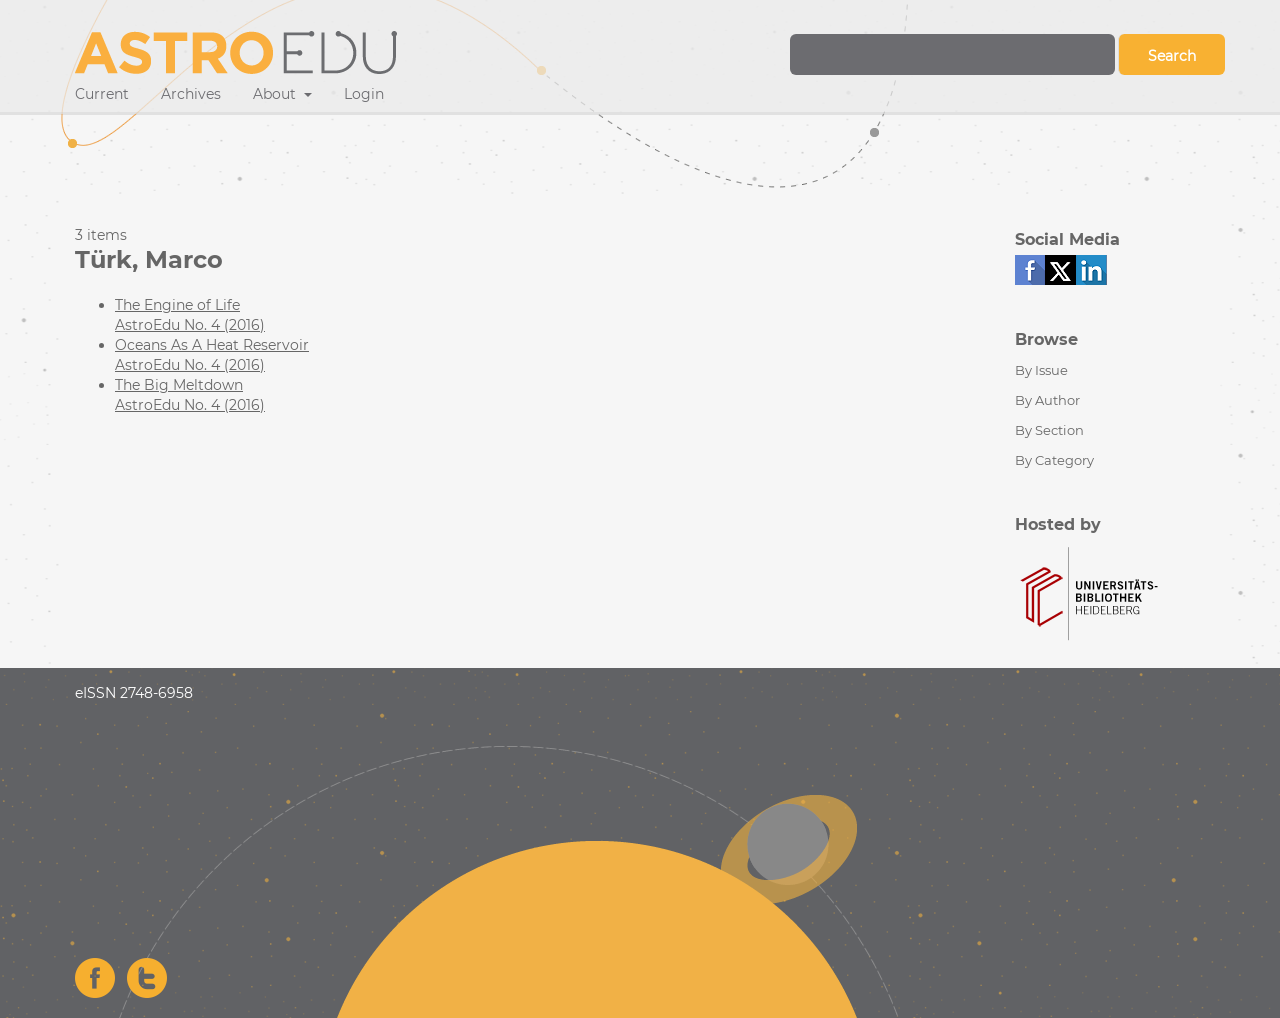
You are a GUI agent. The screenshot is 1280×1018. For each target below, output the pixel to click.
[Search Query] (952, 54)
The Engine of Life (177, 305)
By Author (1047, 400)
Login (364, 94)
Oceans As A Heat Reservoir (212, 345)
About (276, 94)
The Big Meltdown (179, 385)
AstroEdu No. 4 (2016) (190, 325)
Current (102, 94)
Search (1172, 56)
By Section (1049, 430)
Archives (191, 94)
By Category (1054, 460)
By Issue (1041, 370)
